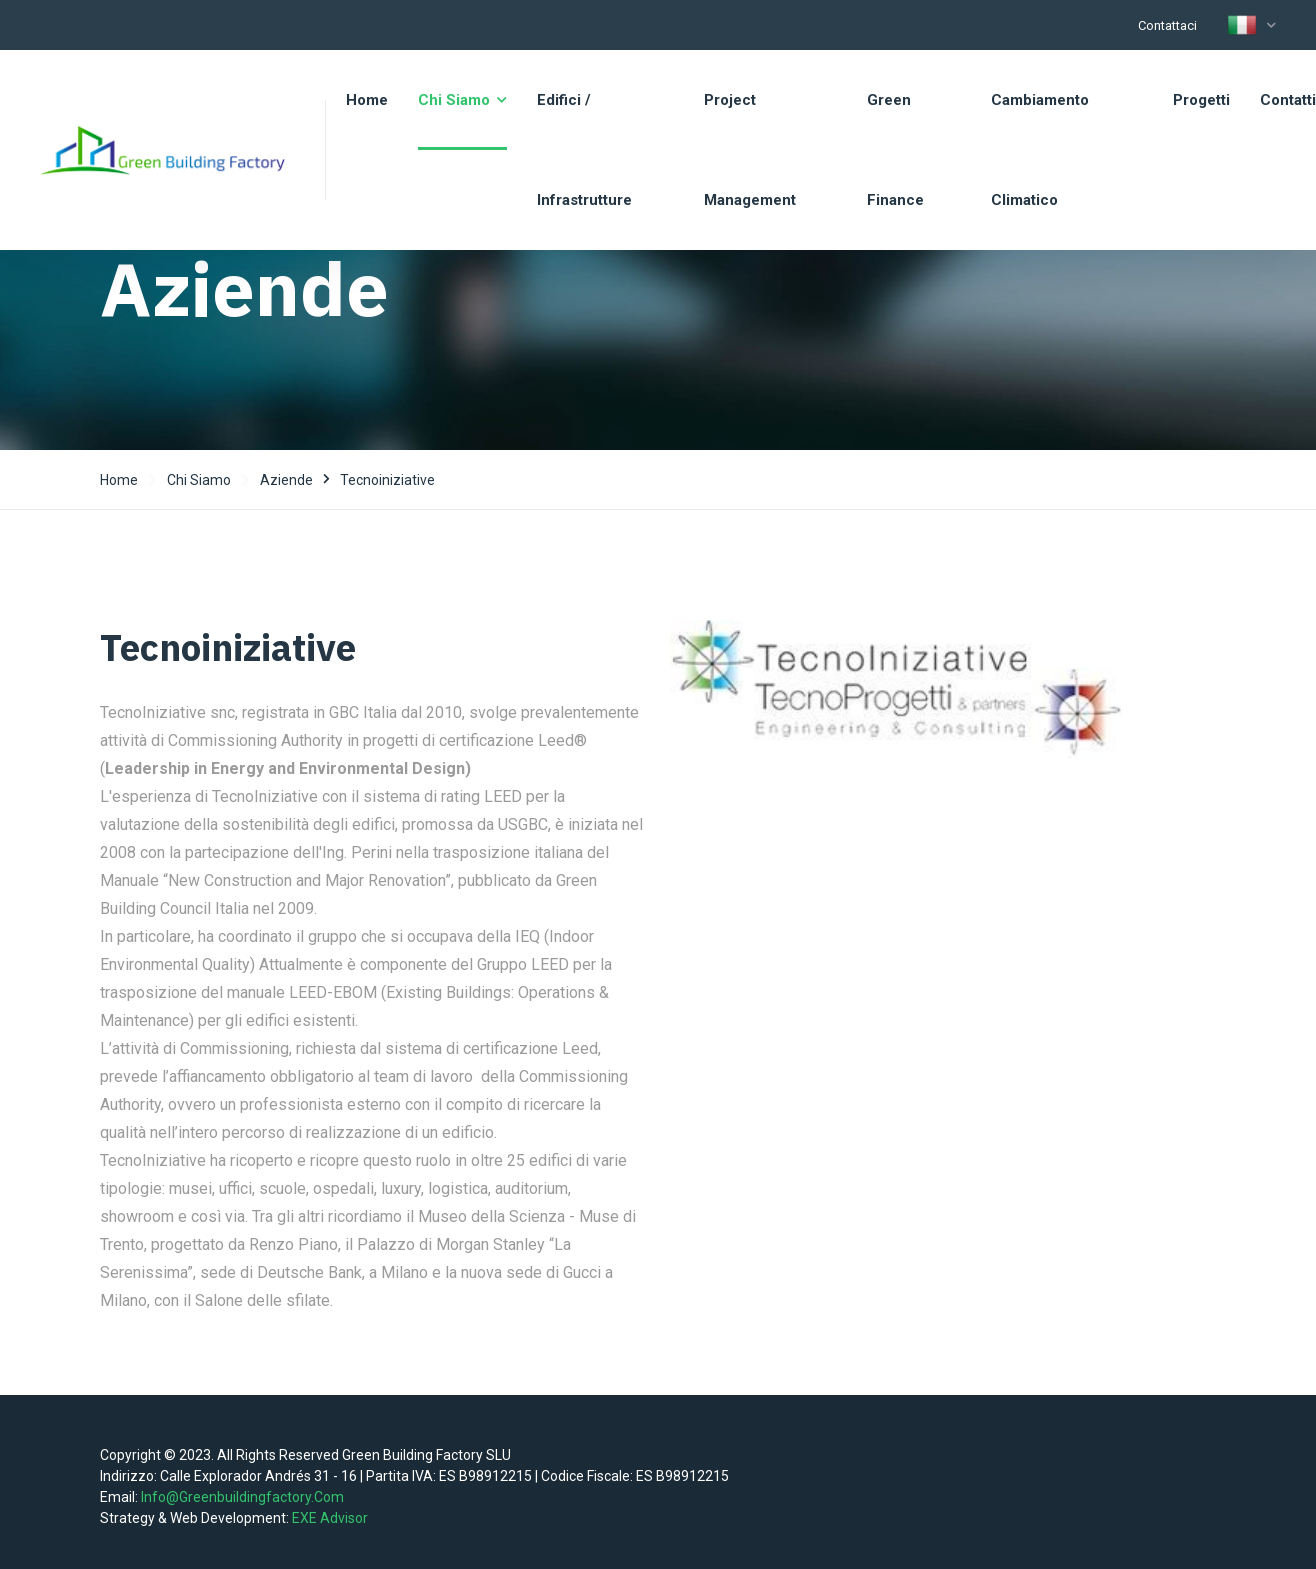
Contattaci (1167, 25)
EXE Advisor (330, 1518)
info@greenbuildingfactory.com (242, 1497)
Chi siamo (199, 480)
